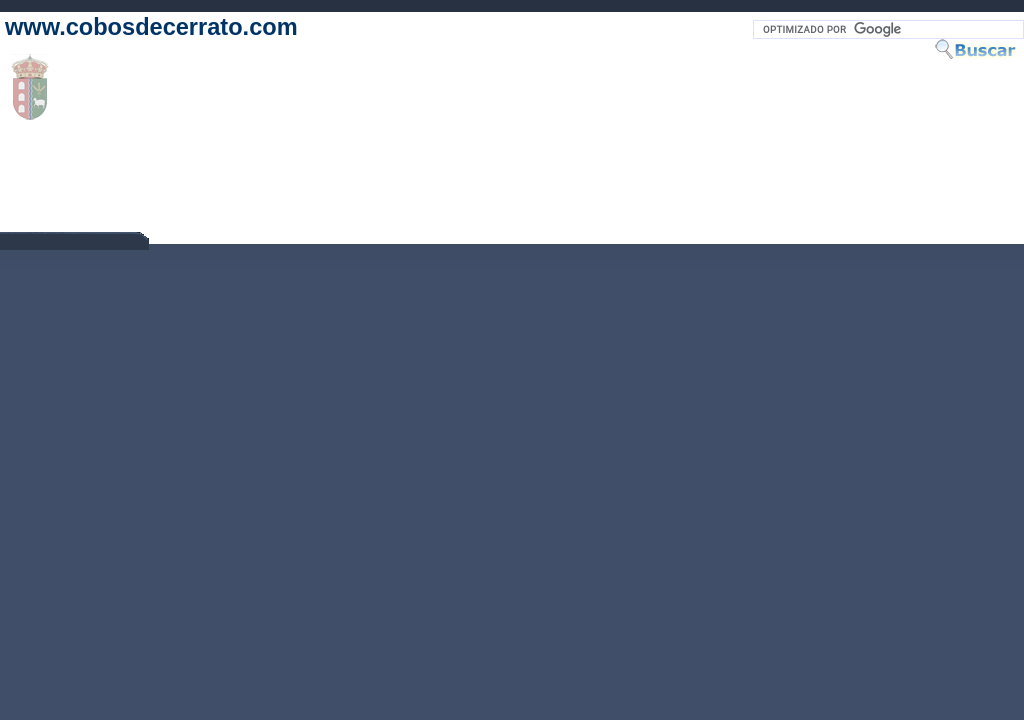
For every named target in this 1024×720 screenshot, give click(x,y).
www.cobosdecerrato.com (151, 27)
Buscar (979, 49)
